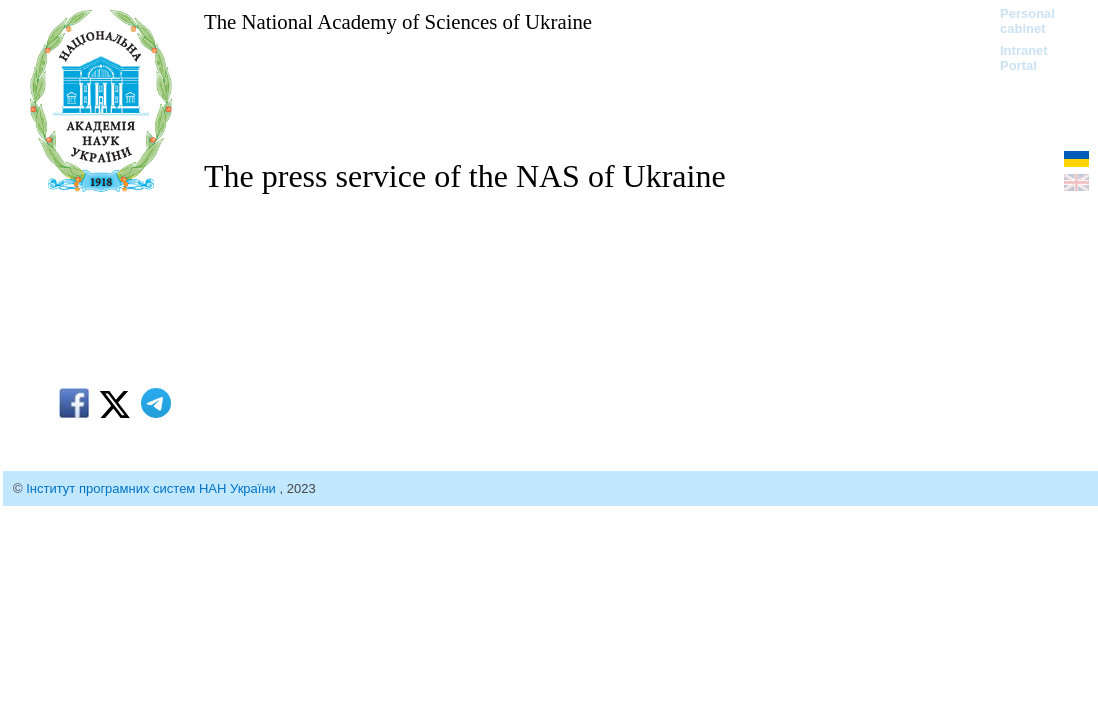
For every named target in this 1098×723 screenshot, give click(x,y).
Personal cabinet (1027, 21)
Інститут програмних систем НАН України (152, 488)
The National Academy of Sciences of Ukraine (398, 21)
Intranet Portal (1024, 58)
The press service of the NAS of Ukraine (465, 176)
